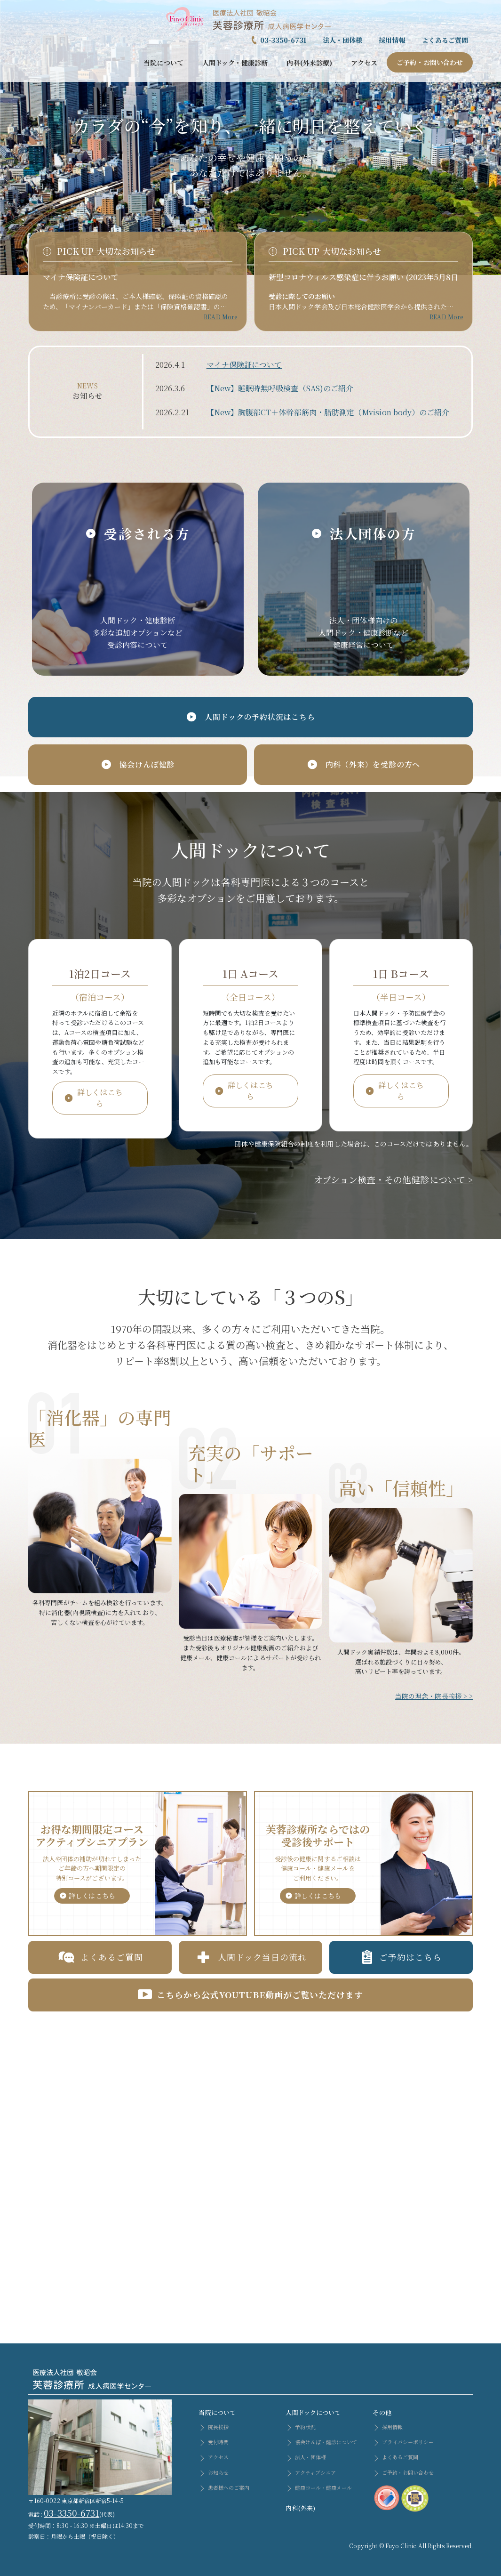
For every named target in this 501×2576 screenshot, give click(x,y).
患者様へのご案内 (224, 2487)
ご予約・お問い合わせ (430, 62)
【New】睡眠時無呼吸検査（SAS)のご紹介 (280, 388)
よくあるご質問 (445, 40)
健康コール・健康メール (319, 2487)
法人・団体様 (342, 40)
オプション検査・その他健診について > (393, 1179)
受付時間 (213, 2442)
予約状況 (300, 2427)
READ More (220, 317)
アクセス (364, 62)
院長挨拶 (213, 2427)
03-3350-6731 (283, 40)
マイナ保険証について (81, 277)
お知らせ (213, 2472)
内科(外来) (300, 2507)
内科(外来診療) (309, 62)
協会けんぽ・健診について (321, 2442)
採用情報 (392, 40)
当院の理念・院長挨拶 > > (434, 1696)
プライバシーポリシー (403, 2442)
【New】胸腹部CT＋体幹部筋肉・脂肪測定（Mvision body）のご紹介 (328, 412)
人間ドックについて (313, 2412)
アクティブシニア (311, 2472)
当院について (163, 62)
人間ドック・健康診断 (235, 62)
